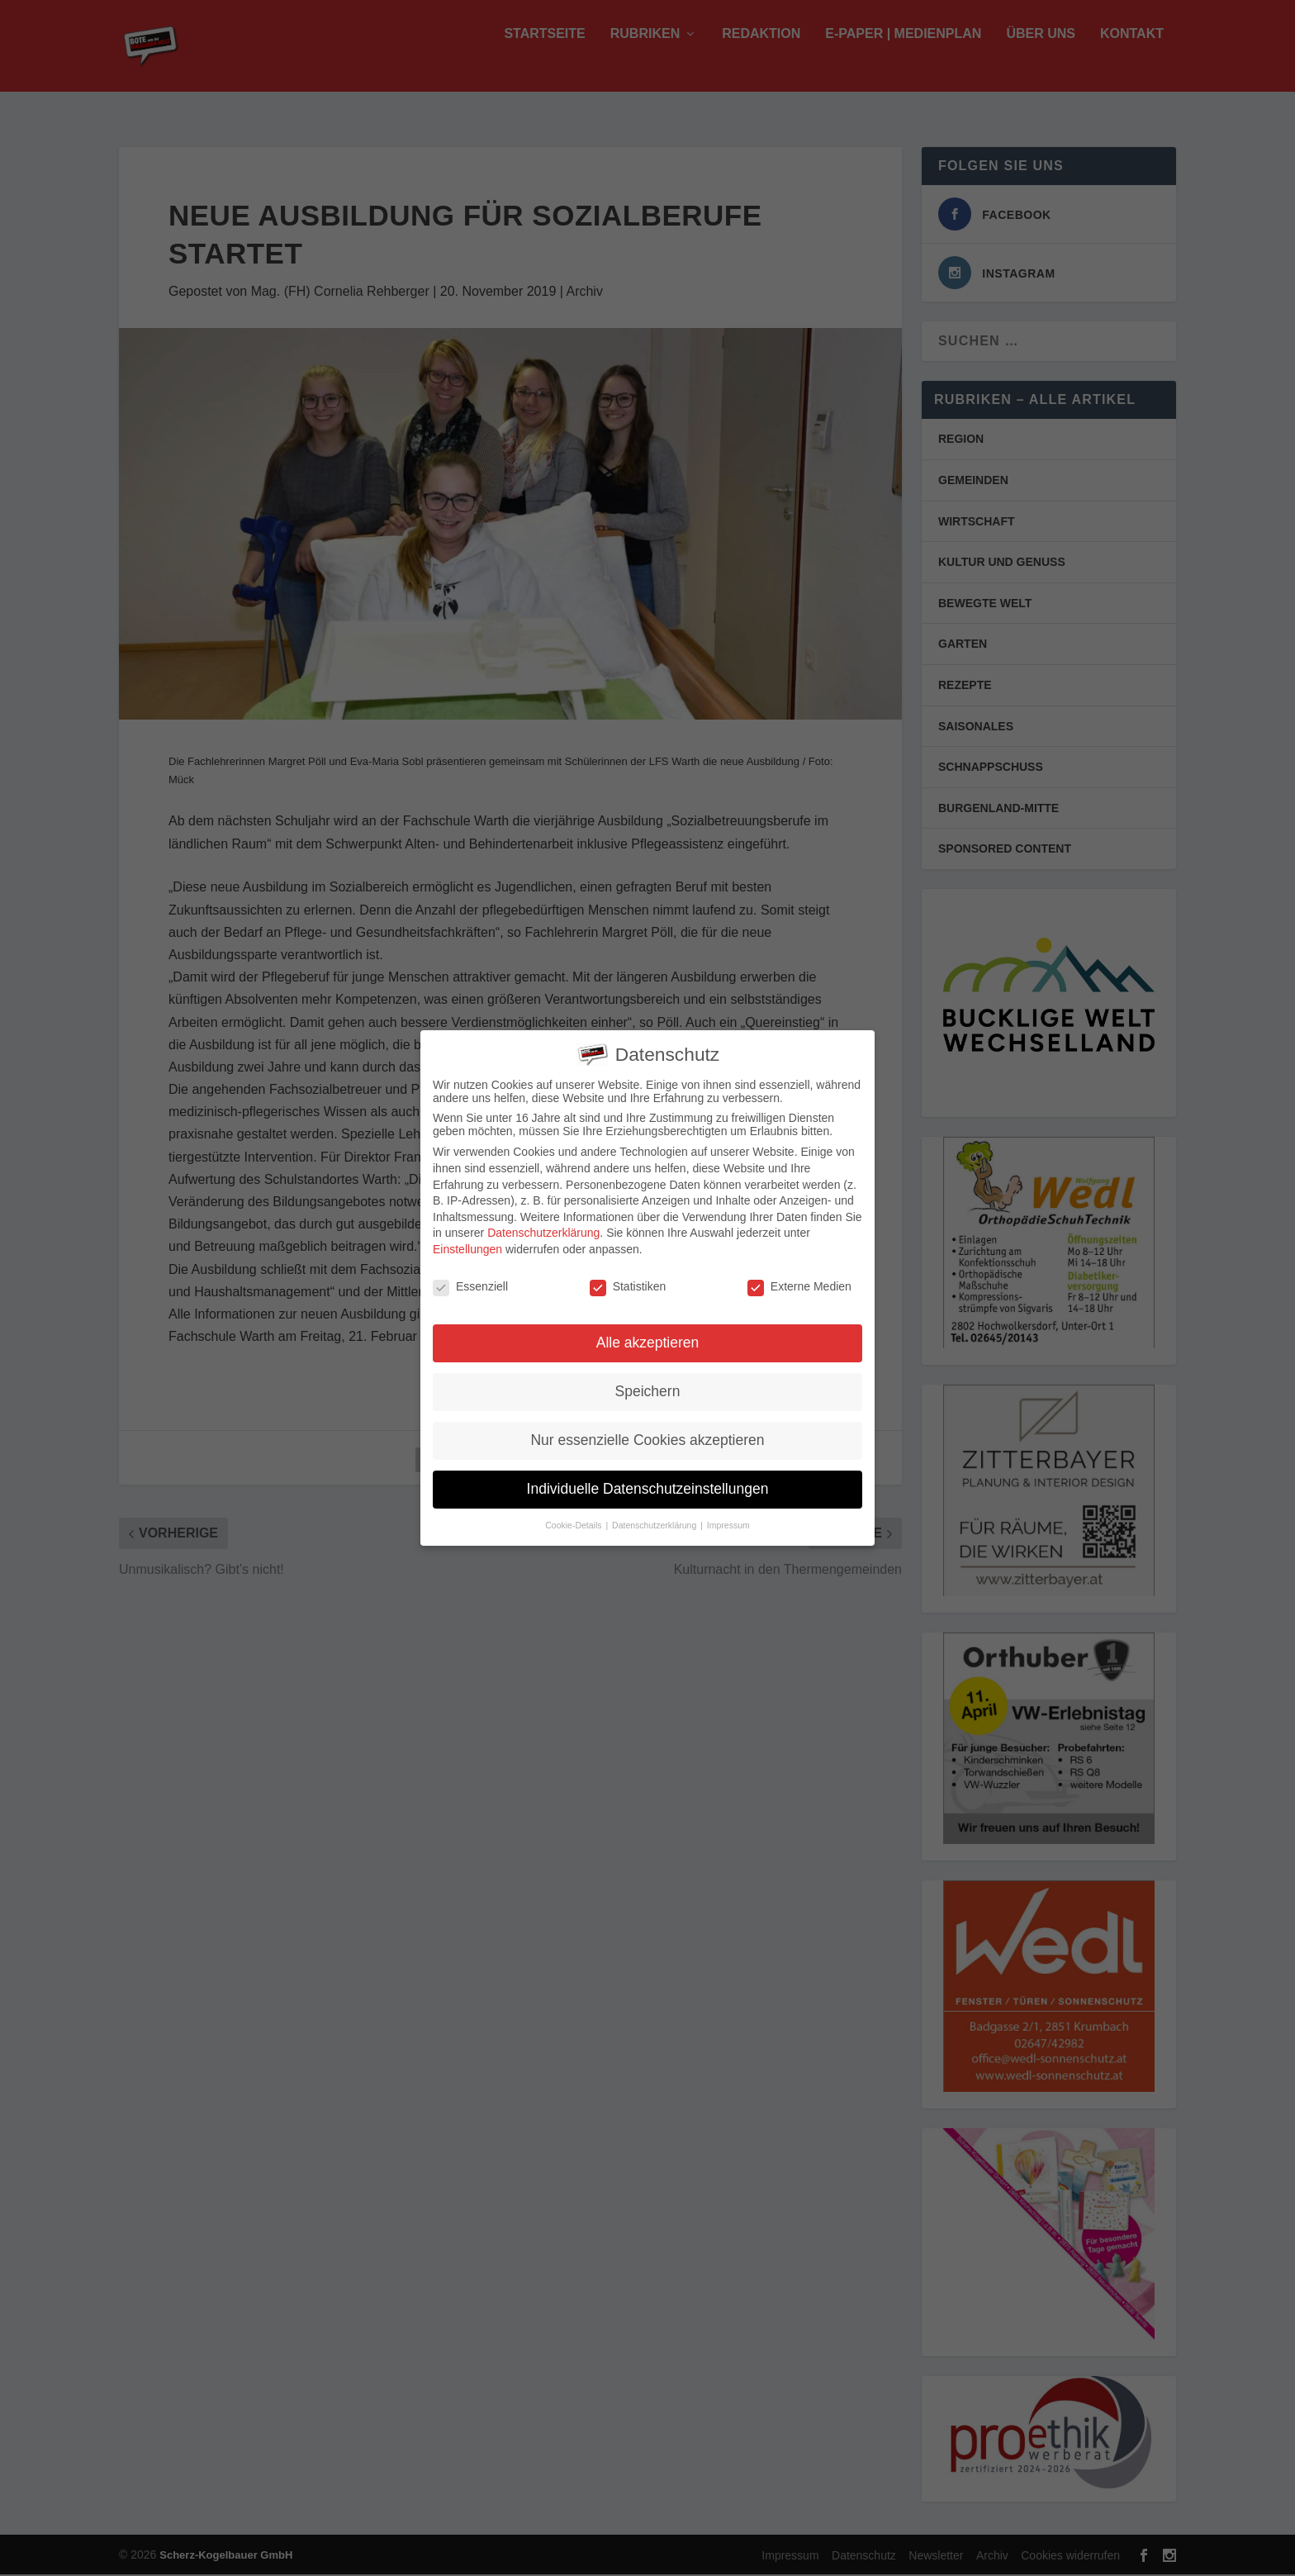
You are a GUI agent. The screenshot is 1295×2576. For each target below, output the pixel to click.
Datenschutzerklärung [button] (655, 1520)
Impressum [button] (728, 1520)
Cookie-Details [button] (574, 1520)
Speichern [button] (648, 1386)
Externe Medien (799, 1280)
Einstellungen (467, 1243)
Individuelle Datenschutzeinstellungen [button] (648, 1484)
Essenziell (470, 1280)
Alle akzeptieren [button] (648, 1337)
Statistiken (628, 1280)
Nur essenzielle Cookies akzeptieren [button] (647, 1435)
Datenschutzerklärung (543, 1227)
